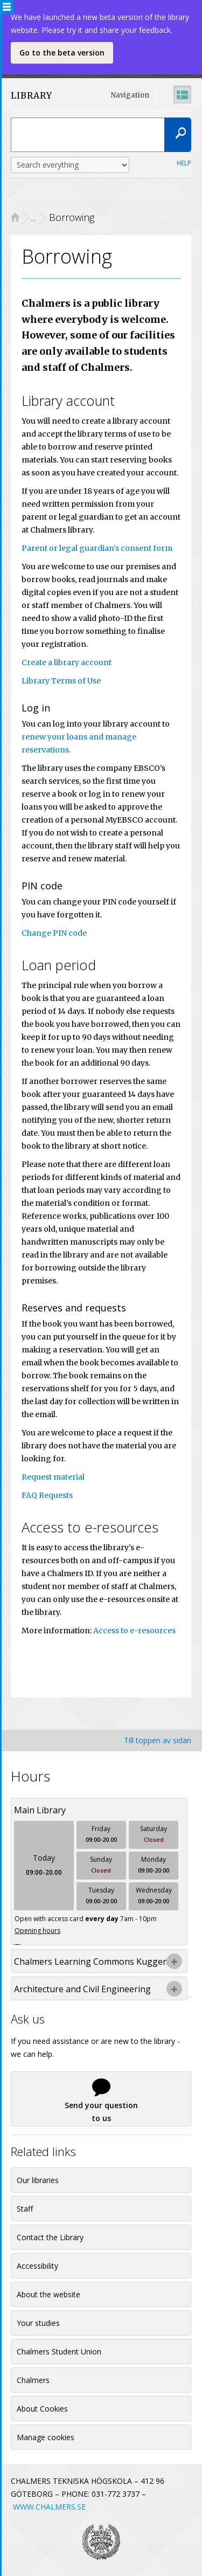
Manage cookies (45, 2437)
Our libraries (38, 2180)
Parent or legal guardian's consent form (97, 548)
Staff (25, 2209)
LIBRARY (31, 95)
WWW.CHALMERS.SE (49, 2507)
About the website (48, 2294)
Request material (53, 1477)
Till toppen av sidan (157, 1740)
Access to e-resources (134, 1630)
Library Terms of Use (61, 681)
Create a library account (67, 662)
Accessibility (37, 2266)
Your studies (38, 2323)
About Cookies (42, 2409)
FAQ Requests (47, 1495)
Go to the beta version (62, 52)
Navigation (130, 95)
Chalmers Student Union (59, 2351)
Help (184, 162)
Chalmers (33, 2380)
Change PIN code (54, 933)
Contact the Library (50, 2237)
